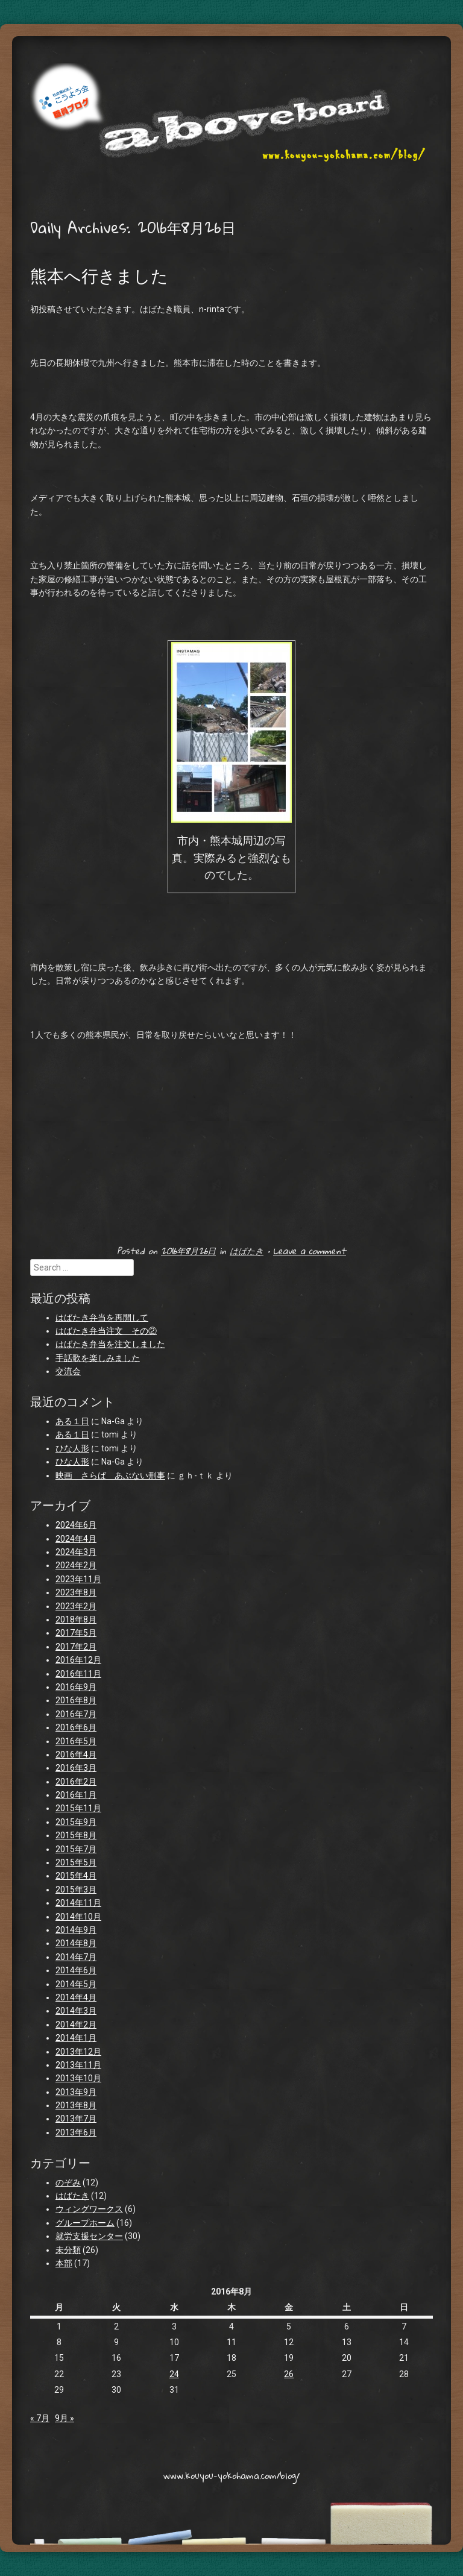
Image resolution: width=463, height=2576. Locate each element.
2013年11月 (78, 2065)
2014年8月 (75, 1943)
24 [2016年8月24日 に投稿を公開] (174, 2374)
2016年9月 (75, 1687)
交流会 (68, 1371)
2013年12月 (78, 2051)
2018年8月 (75, 1619)
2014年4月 (75, 1997)
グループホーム (85, 2223)
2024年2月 (75, 1565)
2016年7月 (75, 1714)
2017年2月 (75, 1646)
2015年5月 (75, 1862)
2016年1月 (75, 1795)
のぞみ (68, 2182)
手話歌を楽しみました (97, 1358)
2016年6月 (75, 1727)
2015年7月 (75, 1849)
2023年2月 (75, 1606)
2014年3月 (75, 2010)
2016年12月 (78, 1660)
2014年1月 (75, 2038)
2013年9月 (75, 2092)
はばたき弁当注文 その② (106, 1331)
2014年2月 (75, 2024)
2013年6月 (75, 2132)
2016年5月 (75, 1741)
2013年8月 (75, 2105)
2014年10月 (78, 1916)
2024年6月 (75, 1525)
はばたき (246, 1250)
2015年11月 (78, 1808)
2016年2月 (75, 1781)
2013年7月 (75, 2118)
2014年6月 (75, 1970)
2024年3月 (75, 1552)
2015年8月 (75, 1835)
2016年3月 (75, 1768)
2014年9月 (75, 1930)
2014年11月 (78, 1903)
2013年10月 (78, 2078)
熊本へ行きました (99, 275)
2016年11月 (78, 1674)
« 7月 (39, 2418)
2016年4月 (75, 1754)
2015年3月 (75, 1889)
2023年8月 (75, 1592)
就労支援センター (89, 2236)
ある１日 (72, 1421)
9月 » (64, 2418)
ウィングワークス (89, 2209)
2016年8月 (75, 1700)
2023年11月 (78, 1579)
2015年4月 (75, 1875)
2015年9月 (75, 1822)
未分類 (68, 2250)
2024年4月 (75, 1539)
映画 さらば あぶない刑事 (110, 1475)
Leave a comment (309, 1250)
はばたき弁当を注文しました (110, 1344)
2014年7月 (75, 1957)
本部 (63, 2263)
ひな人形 (72, 1448)
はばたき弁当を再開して (101, 1317)
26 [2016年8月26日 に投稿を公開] (289, 2374)
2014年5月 (75, 1984)
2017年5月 (75, 1633)
